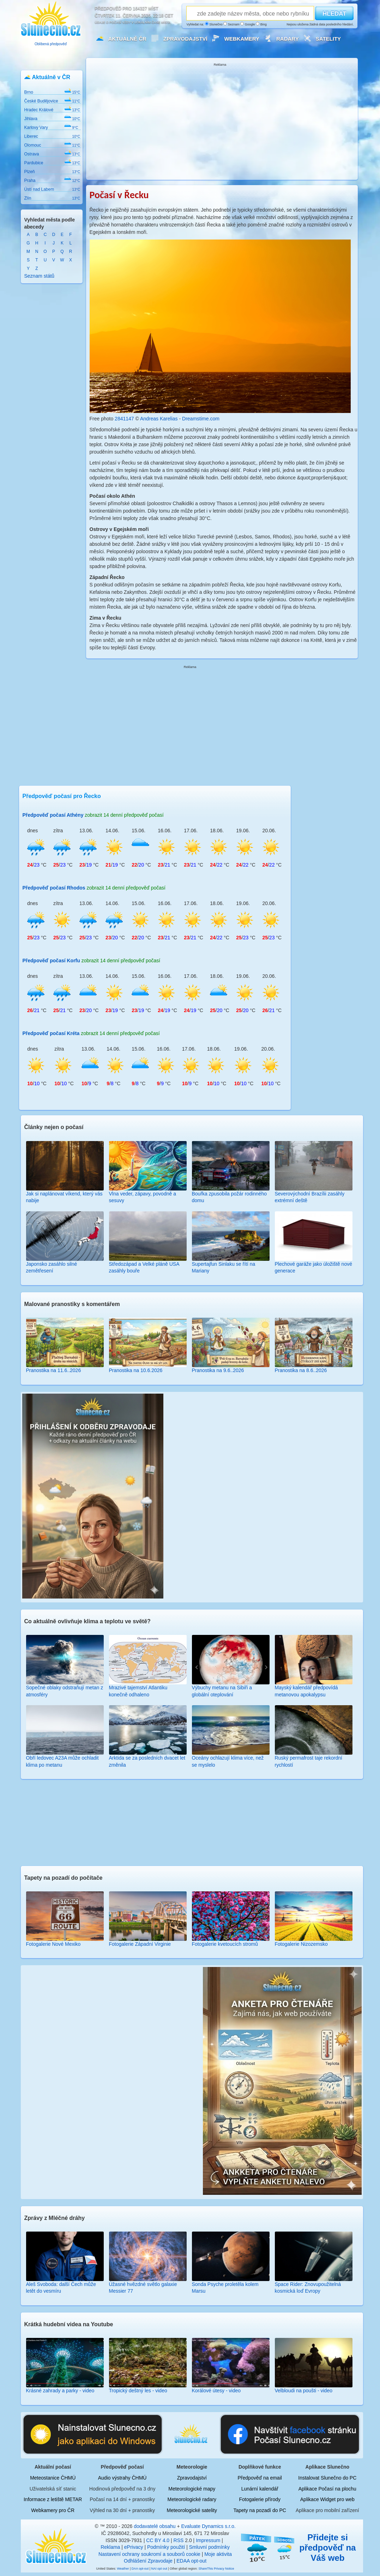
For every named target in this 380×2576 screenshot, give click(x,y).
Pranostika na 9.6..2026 (218, 1370)
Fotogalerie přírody (260, 2499)
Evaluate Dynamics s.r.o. (208, 2526)
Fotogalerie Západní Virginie (140, 1944)
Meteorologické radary (192, 2499)
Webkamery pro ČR (52, 2510)
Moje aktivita (218, 2554)
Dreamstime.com (200, 418)
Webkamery (241, 39)
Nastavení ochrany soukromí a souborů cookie (149, 2554)
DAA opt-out (140, 2568)
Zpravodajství (185, 39)
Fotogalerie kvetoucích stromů (225, 1944)
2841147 (124, 418)
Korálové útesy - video (216, 2390)
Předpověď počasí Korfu (51, 960)
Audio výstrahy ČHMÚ (122, 2478)
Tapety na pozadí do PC (259, 2510)
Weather (123, 2568)
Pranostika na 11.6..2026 (53, 1370)
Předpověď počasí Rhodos (54, 888)
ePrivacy (133, 2547)
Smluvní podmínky (209, 2547)
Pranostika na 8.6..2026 (301, 1370)
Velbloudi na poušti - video (303, 2390)
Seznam (231, 24)
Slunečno (214, 24)
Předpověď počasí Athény (53, 815)
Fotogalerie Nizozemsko (301, 1944)
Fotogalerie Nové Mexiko (53, 1944)
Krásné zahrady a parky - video (60, 2390)
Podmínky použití (166, 2547)
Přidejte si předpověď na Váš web (328, 2548)
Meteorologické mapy (191, 2489)
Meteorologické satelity (192, 2510)
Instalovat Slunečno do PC (327, 2478)
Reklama (110, 2547)
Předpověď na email (260, 2478)
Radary (287, 39)
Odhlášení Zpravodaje (148, 2561)
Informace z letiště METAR (53, 2499)
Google (247, 24)
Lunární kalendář (259, 2489)
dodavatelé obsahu (154, 2526)
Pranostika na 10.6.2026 (136, 1370)
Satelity (328, 39)
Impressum (208, 2540)
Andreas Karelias (159, 418)
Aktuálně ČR (127, 39)
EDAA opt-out (191, 2561)
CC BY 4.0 (157, 2540)
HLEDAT (334, 13)
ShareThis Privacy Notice (216, 2568)
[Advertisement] (220, 121)
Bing (261, 24)
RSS (179, 2540)
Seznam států (39, 276)
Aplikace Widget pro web (327, 2499)
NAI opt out (159, 2568)
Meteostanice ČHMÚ (53, 2478)
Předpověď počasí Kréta (51, 1033)
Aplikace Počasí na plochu (327, 2489)
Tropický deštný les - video (138, 2390)
